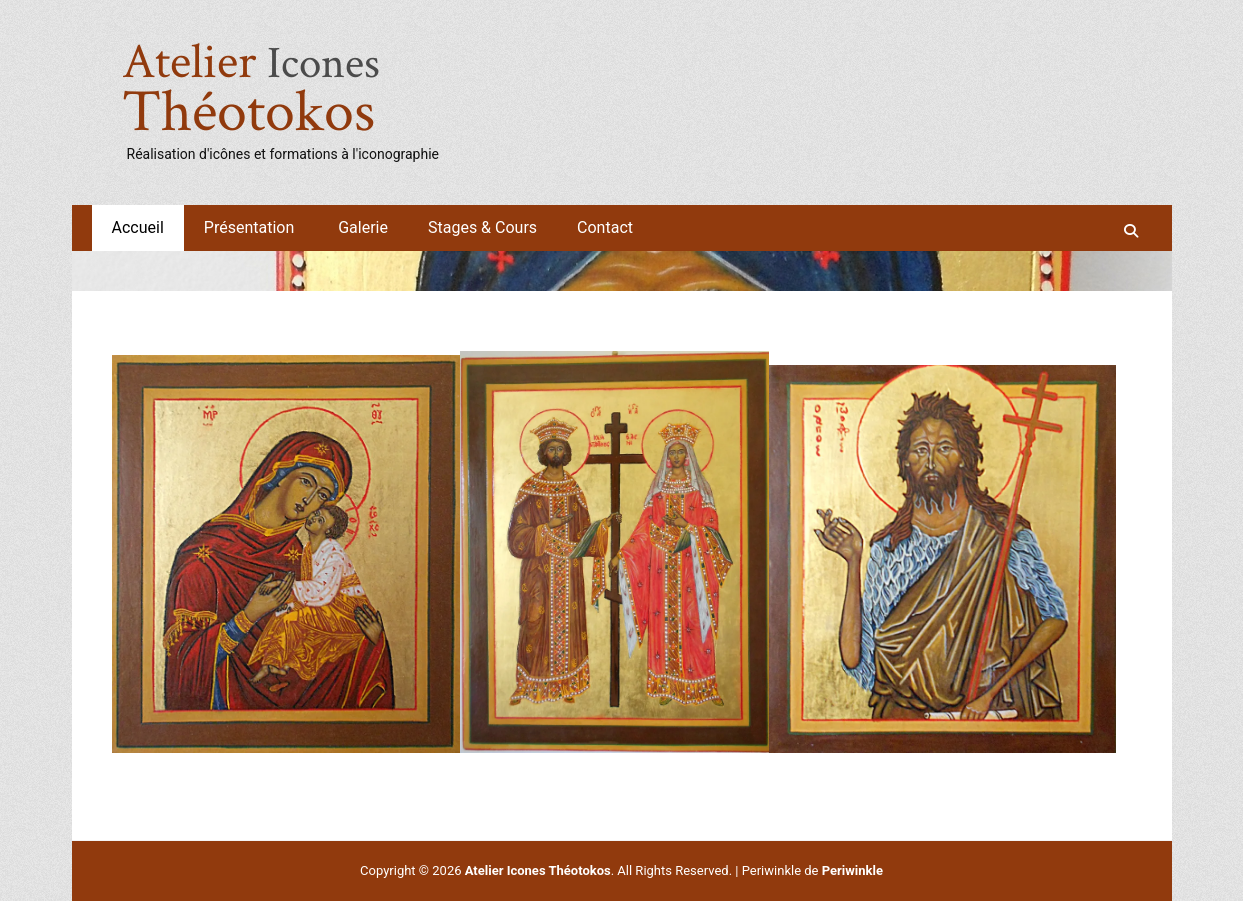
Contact (605, 227)
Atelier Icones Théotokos (538, 870)
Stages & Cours (482, 227)
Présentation (251, 227)
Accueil (138, 227)
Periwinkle (852, 870)
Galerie (363, 227)
